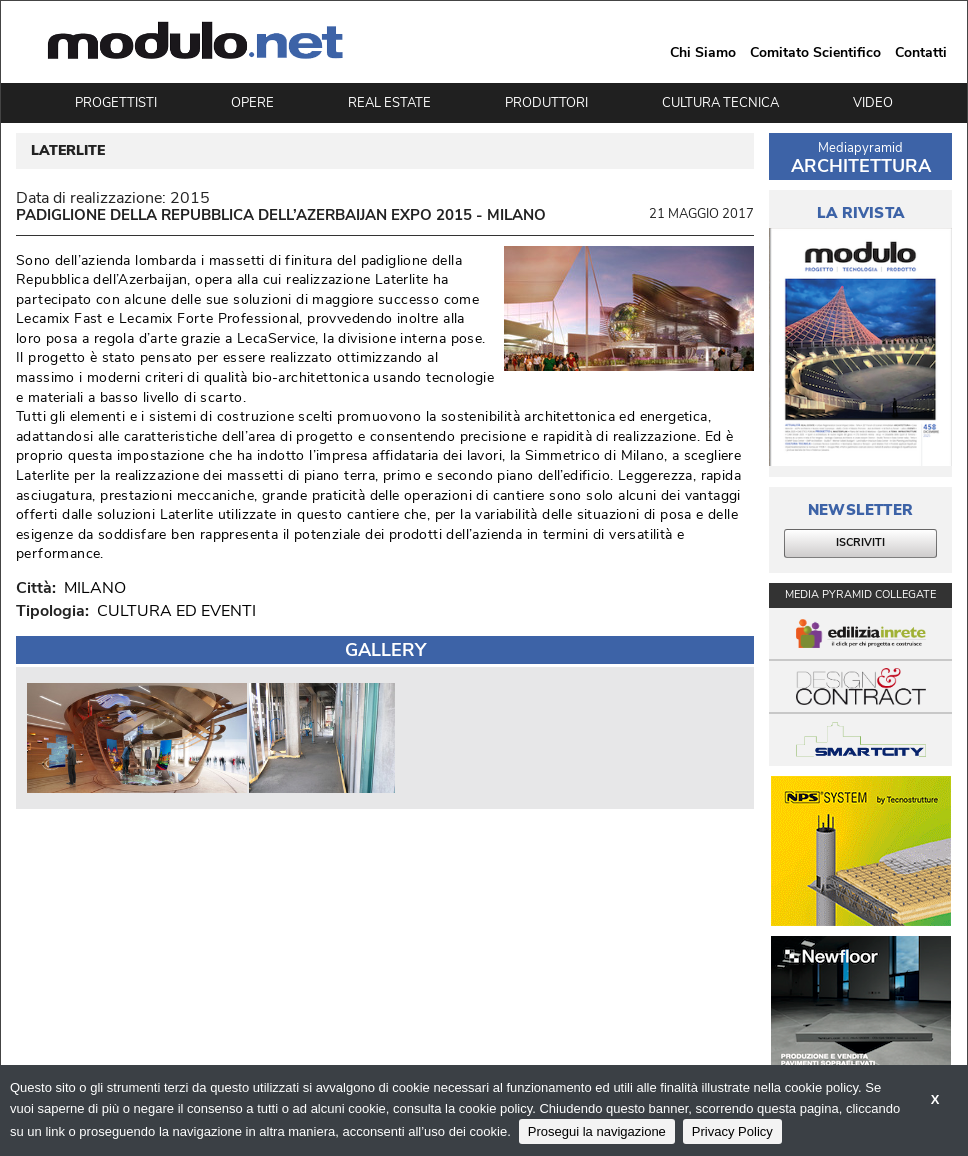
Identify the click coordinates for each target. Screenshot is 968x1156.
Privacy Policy (732, 1131)
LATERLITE (68, 151)
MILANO (91, 588)
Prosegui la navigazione (597, 1131)
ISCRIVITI (860, 542)
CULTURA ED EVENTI (176, 611)
